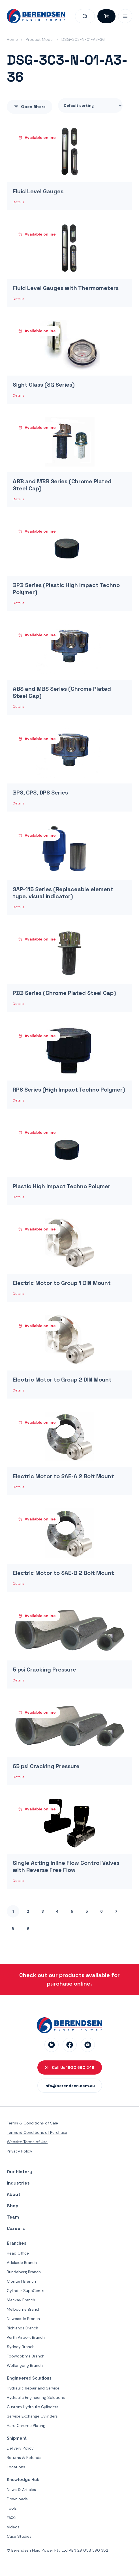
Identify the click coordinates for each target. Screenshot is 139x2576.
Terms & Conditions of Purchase (37, 2132)
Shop (12, 2206)
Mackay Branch (21, 2299)
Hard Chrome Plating (26, 2425)
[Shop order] (90, 105)
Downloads (17, 2498)
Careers (16, 2228)
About (13, 2194)
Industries (18, 2183)
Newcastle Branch (23, 2318)
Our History (19, 2172)
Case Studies (19, 2536)
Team (13, 2217)
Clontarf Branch (21, 2281)
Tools (12, 2508)
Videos (13, 2527)
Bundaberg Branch (24, 2271)
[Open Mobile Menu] (125, 16)
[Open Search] (85, 16)
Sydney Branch (21, 2346)
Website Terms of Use (27, 2141)
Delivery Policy (20, 2448)
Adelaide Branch (22, 2262)
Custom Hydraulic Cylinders (32, 2406)
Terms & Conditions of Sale (32, 2123)
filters (30, 107)
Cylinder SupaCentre (26, 2290)
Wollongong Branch (25, 2365)
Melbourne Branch (23, 2309)
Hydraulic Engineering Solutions (36, 2397)
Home (12, 39)
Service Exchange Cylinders (32, 2416)
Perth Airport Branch (26, 2337)
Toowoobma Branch (25, 2356)
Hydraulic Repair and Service (33, 2388)
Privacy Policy (19, 2151)
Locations (16, 2466)
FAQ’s (11, 2517)
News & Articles (21, 2489)
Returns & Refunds (24, 2457)
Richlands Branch (22, 2328)
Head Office (18, 2253)
